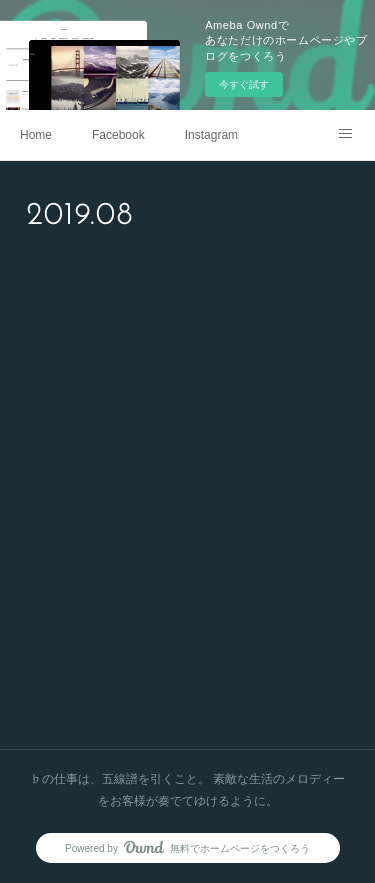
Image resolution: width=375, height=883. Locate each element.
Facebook (118, 135)
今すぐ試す (244, 84)
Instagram (211, 135)
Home (36, 135)
